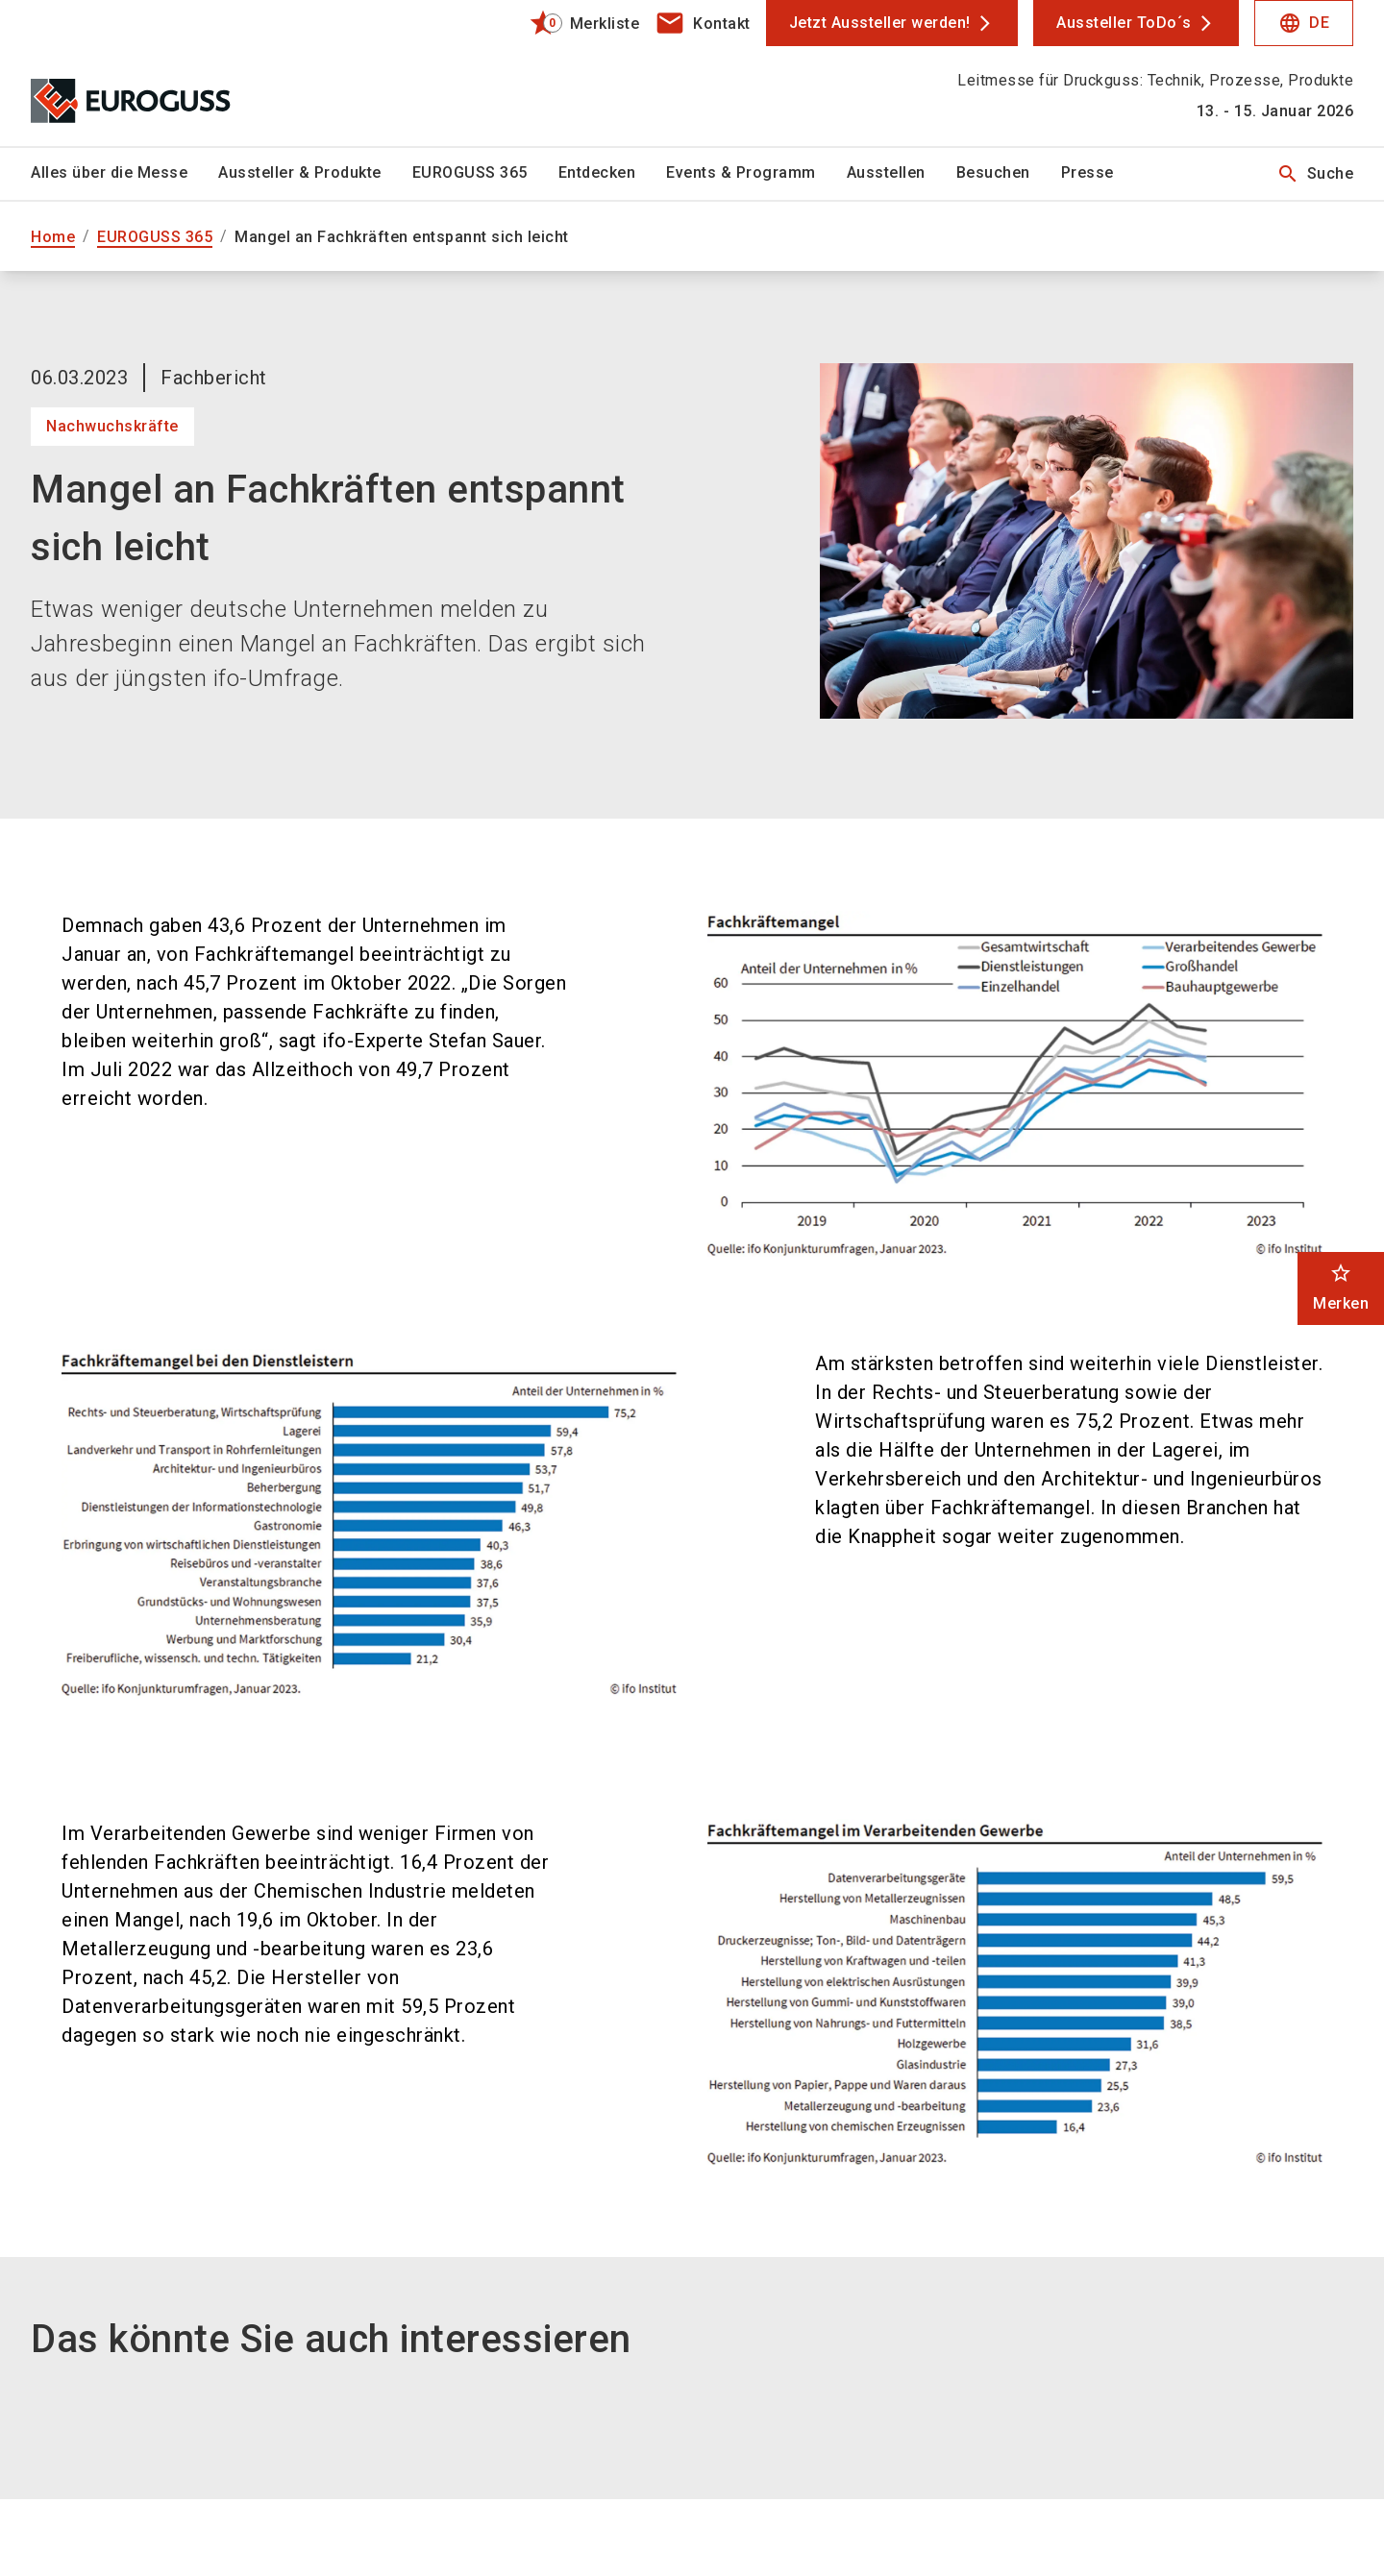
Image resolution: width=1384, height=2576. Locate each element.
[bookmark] (576, 23)
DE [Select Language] (1303, 23)
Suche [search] (1315, 173)
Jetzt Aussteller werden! (880, 22)
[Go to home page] (184, 73)
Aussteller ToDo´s (1124, 22)
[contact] (703, 23)
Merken (1341, 1287)
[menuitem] (124, 174)
